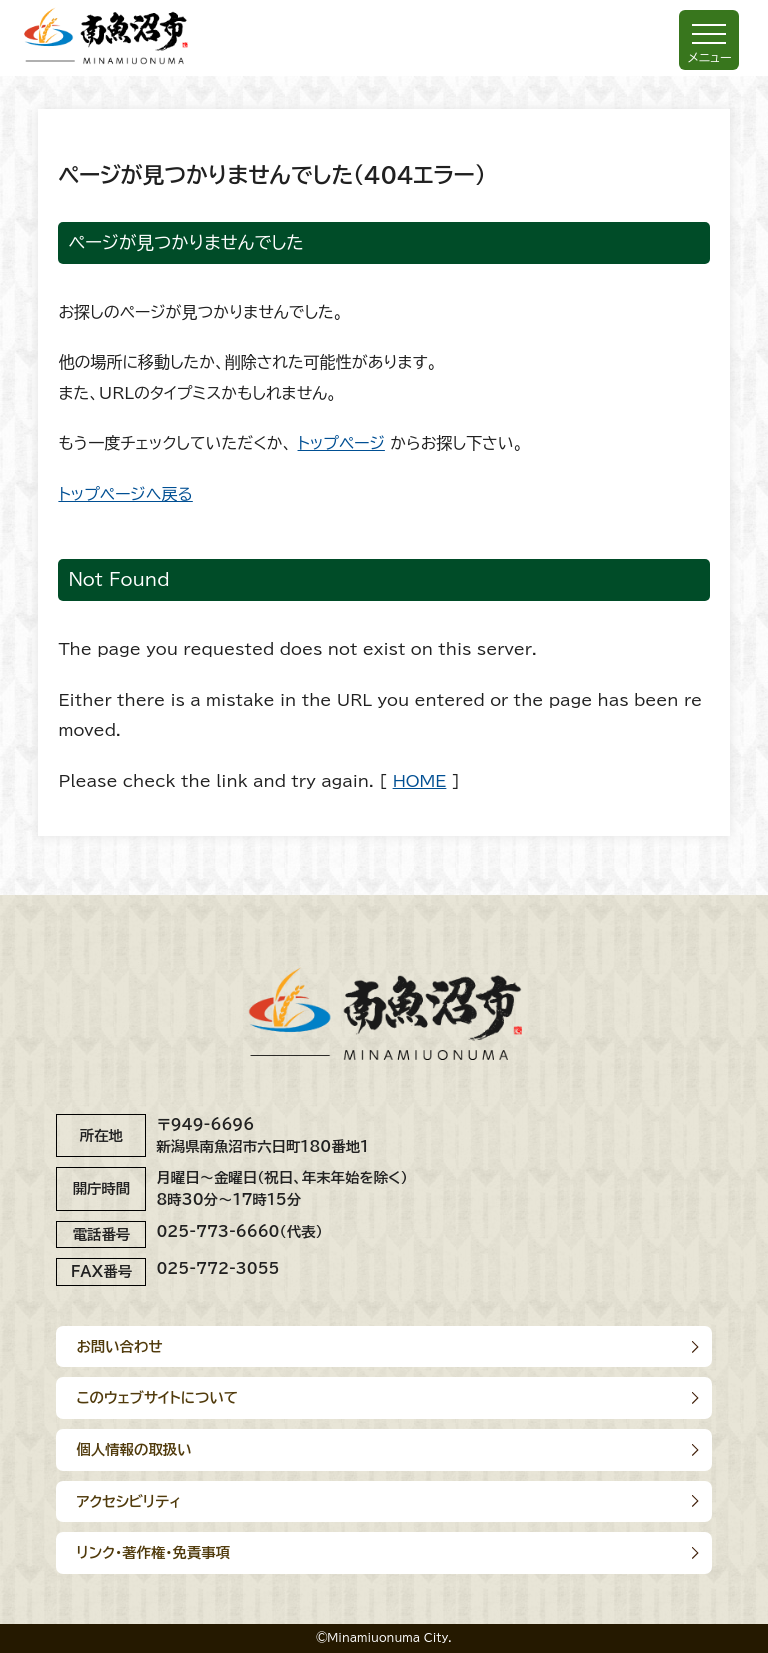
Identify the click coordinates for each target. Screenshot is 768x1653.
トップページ (341, 443)
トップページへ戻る (125, 494)
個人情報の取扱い (133, 1449)
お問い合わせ (119, 1346)
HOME (420, 781)
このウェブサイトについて (157, 1397)
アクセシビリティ (128, 1501)
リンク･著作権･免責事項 (153, 1552)
